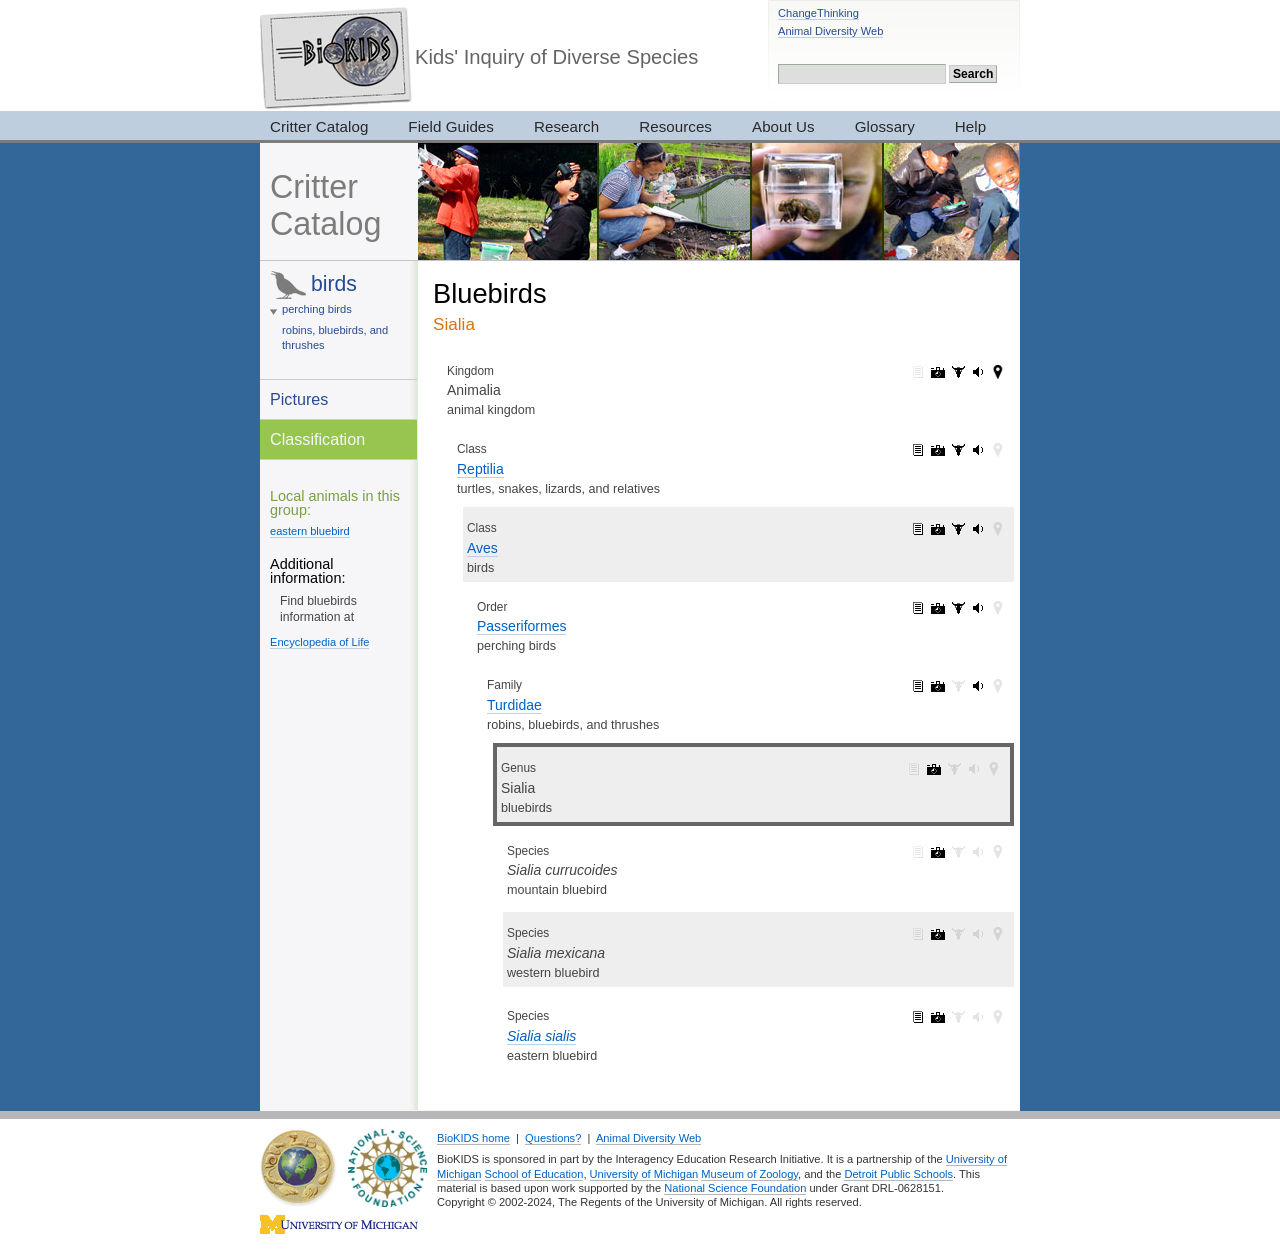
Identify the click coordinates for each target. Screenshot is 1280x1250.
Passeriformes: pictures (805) (938, 608)
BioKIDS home (473, 1138)
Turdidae (514, 705)
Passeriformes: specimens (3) (958, 608)
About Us (783, 126)
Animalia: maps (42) (998, 372)
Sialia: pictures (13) (934, 769)
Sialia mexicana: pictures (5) (938, 934)
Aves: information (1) (918, 529)
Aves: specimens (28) (958, 529)
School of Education (534, 1174)
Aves (482, 548)
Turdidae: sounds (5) (978, 686)
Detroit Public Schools (898, 1174)
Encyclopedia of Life (319, 642)
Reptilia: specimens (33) (958, 450)
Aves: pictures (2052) (938, 529)
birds (334, 283)
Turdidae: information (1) (918, 686)
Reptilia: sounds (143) (978, 450)
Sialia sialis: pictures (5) (938, 1017)
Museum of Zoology (749, 1174)
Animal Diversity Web (830, 31)
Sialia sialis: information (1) (918, 1017)
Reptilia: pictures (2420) (938, 450)
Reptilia (480, 469)
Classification (317, 439)
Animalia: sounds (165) (978, 372)
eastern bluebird (310, 531)
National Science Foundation (735, 1188)
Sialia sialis (541, 1036)
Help (970, 126)
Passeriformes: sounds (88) (978, 608)
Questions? (553, 1138)
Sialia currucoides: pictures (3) (938, 852)
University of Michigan (644, 1174)
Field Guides (451, 126)
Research (566, 126)
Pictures (299, 399)
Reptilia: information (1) (918, 450)
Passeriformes (521, 626)
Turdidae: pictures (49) (938, 686)
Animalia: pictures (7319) (938, 372)
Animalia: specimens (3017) (958, 372)
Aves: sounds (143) (978, 529)
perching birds (317, 309)
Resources (675, 126)
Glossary (885, 126)
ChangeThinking (818, 13)
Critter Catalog (319, 126)
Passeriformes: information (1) (918, 608)
